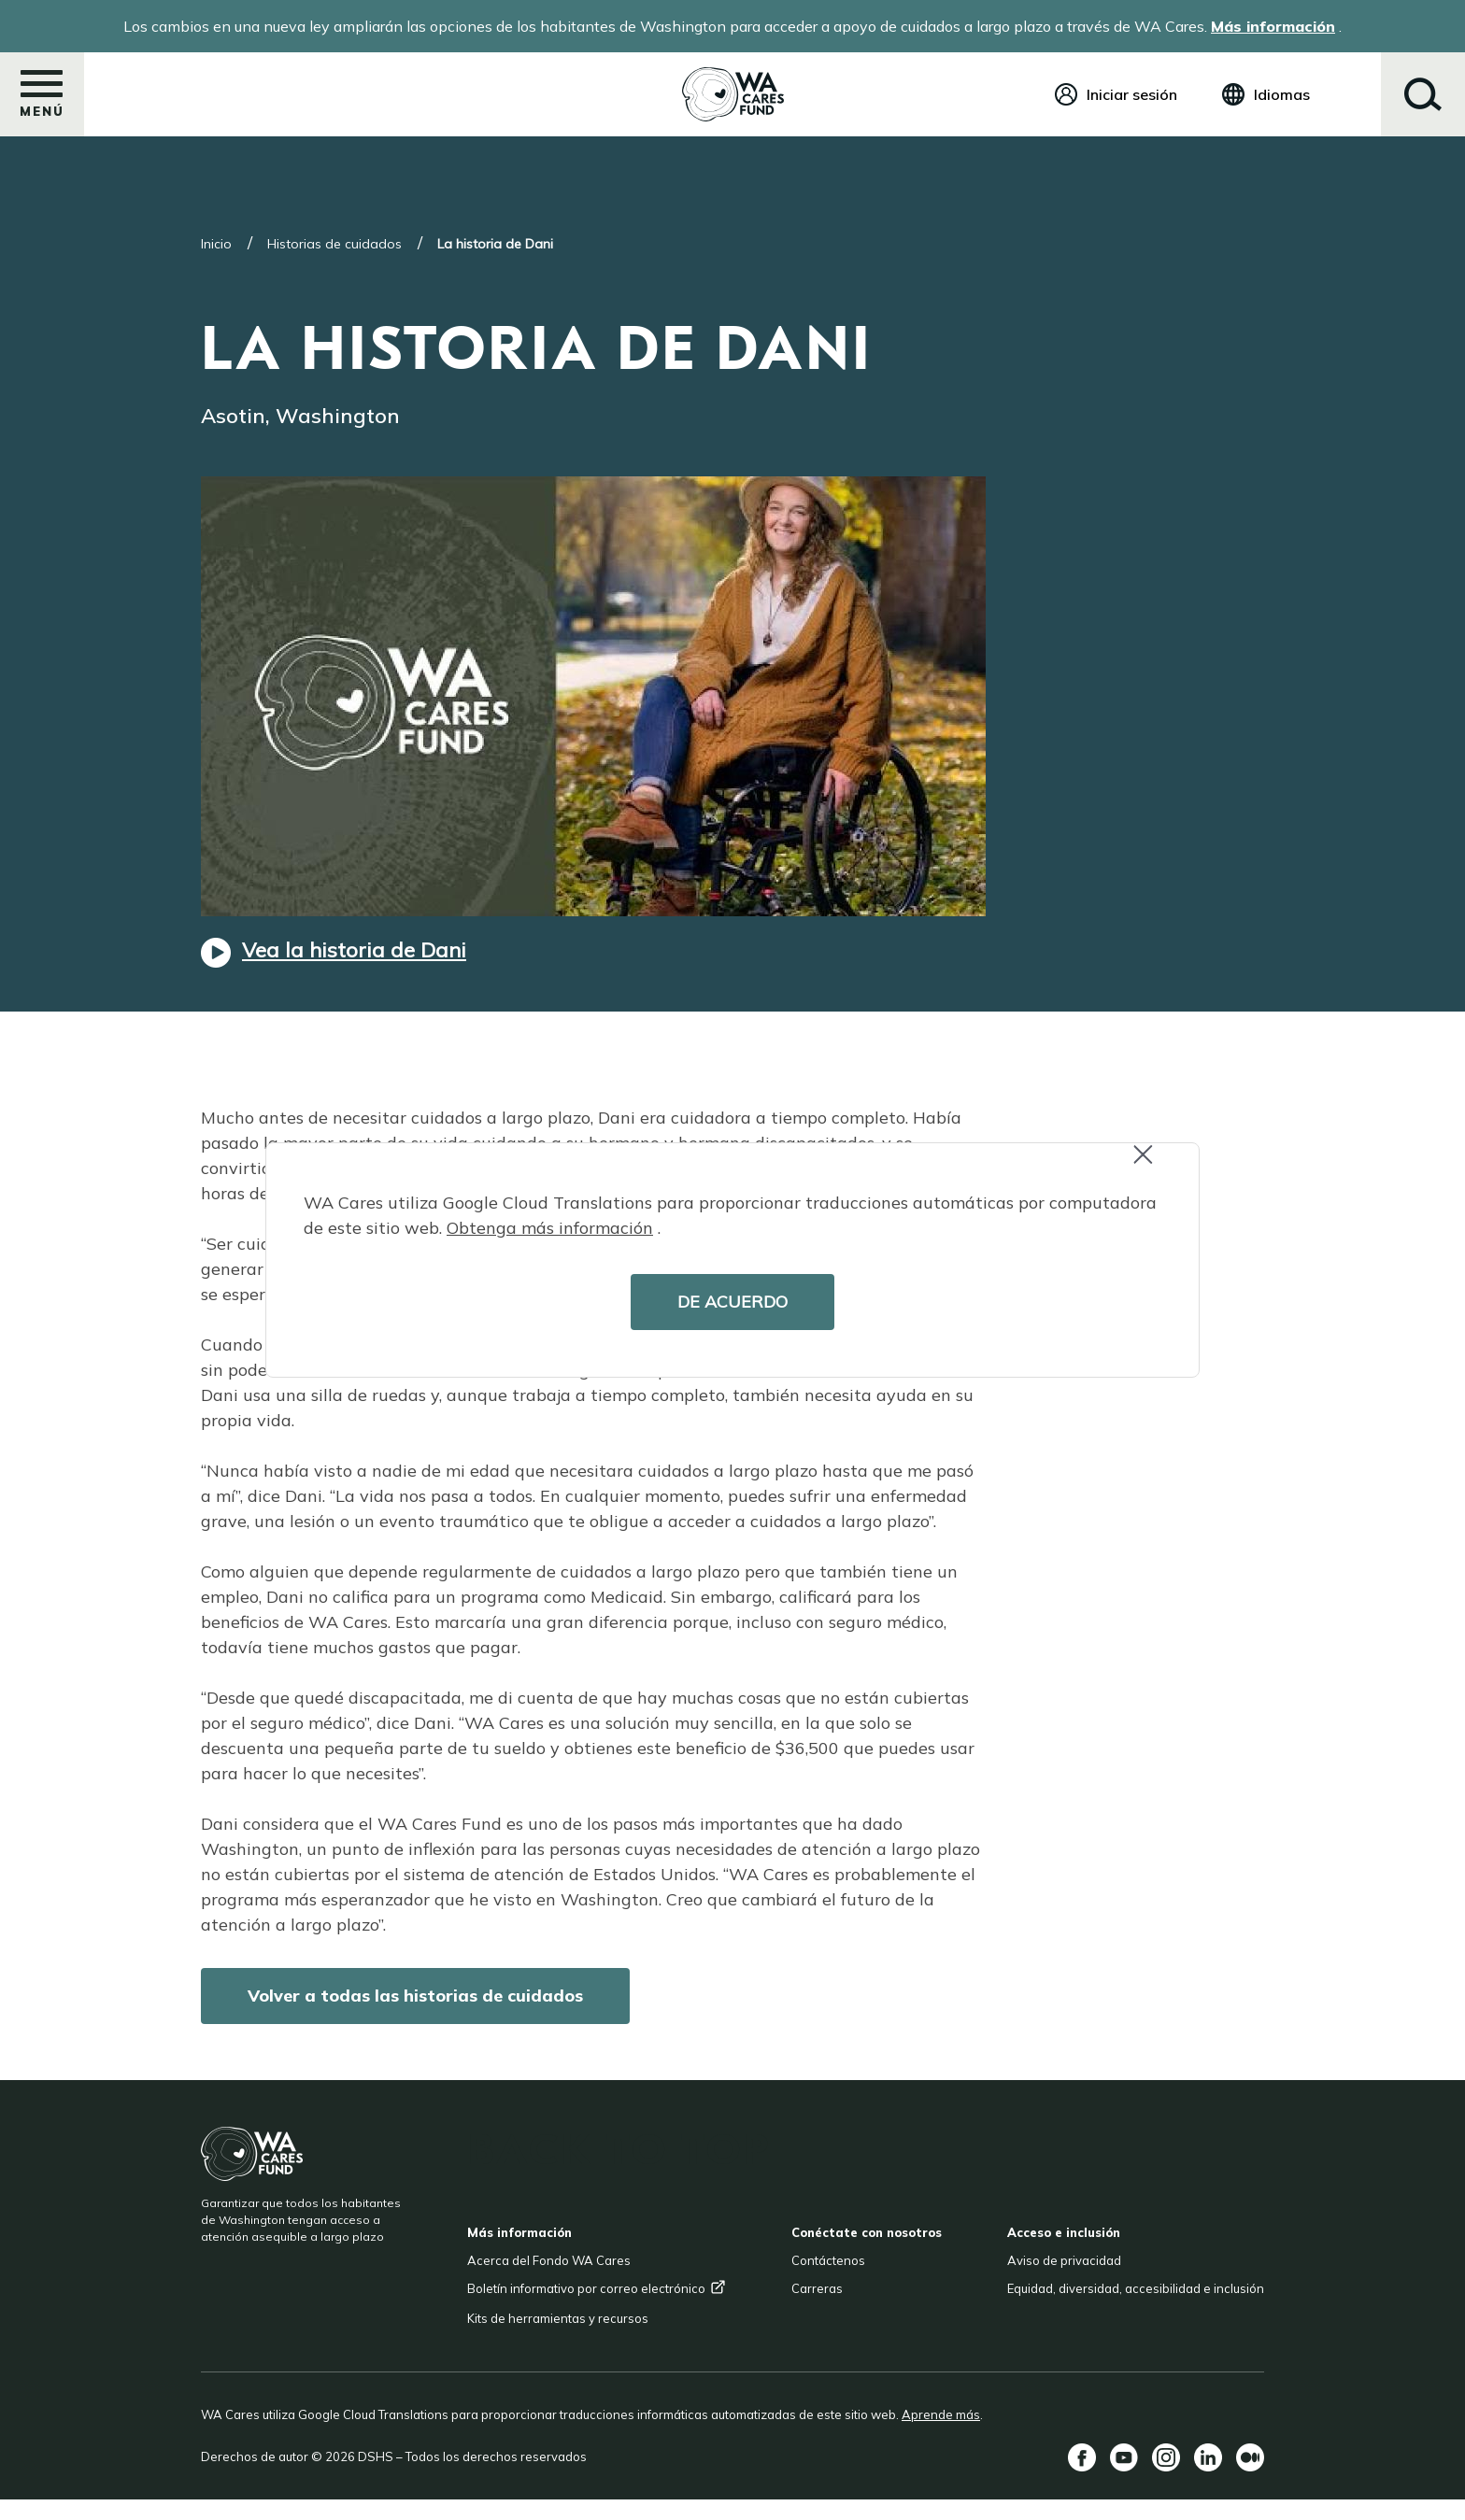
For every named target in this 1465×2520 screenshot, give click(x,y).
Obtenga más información (550, 1228)
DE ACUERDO (732, 1301)
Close (1151, 1164)
